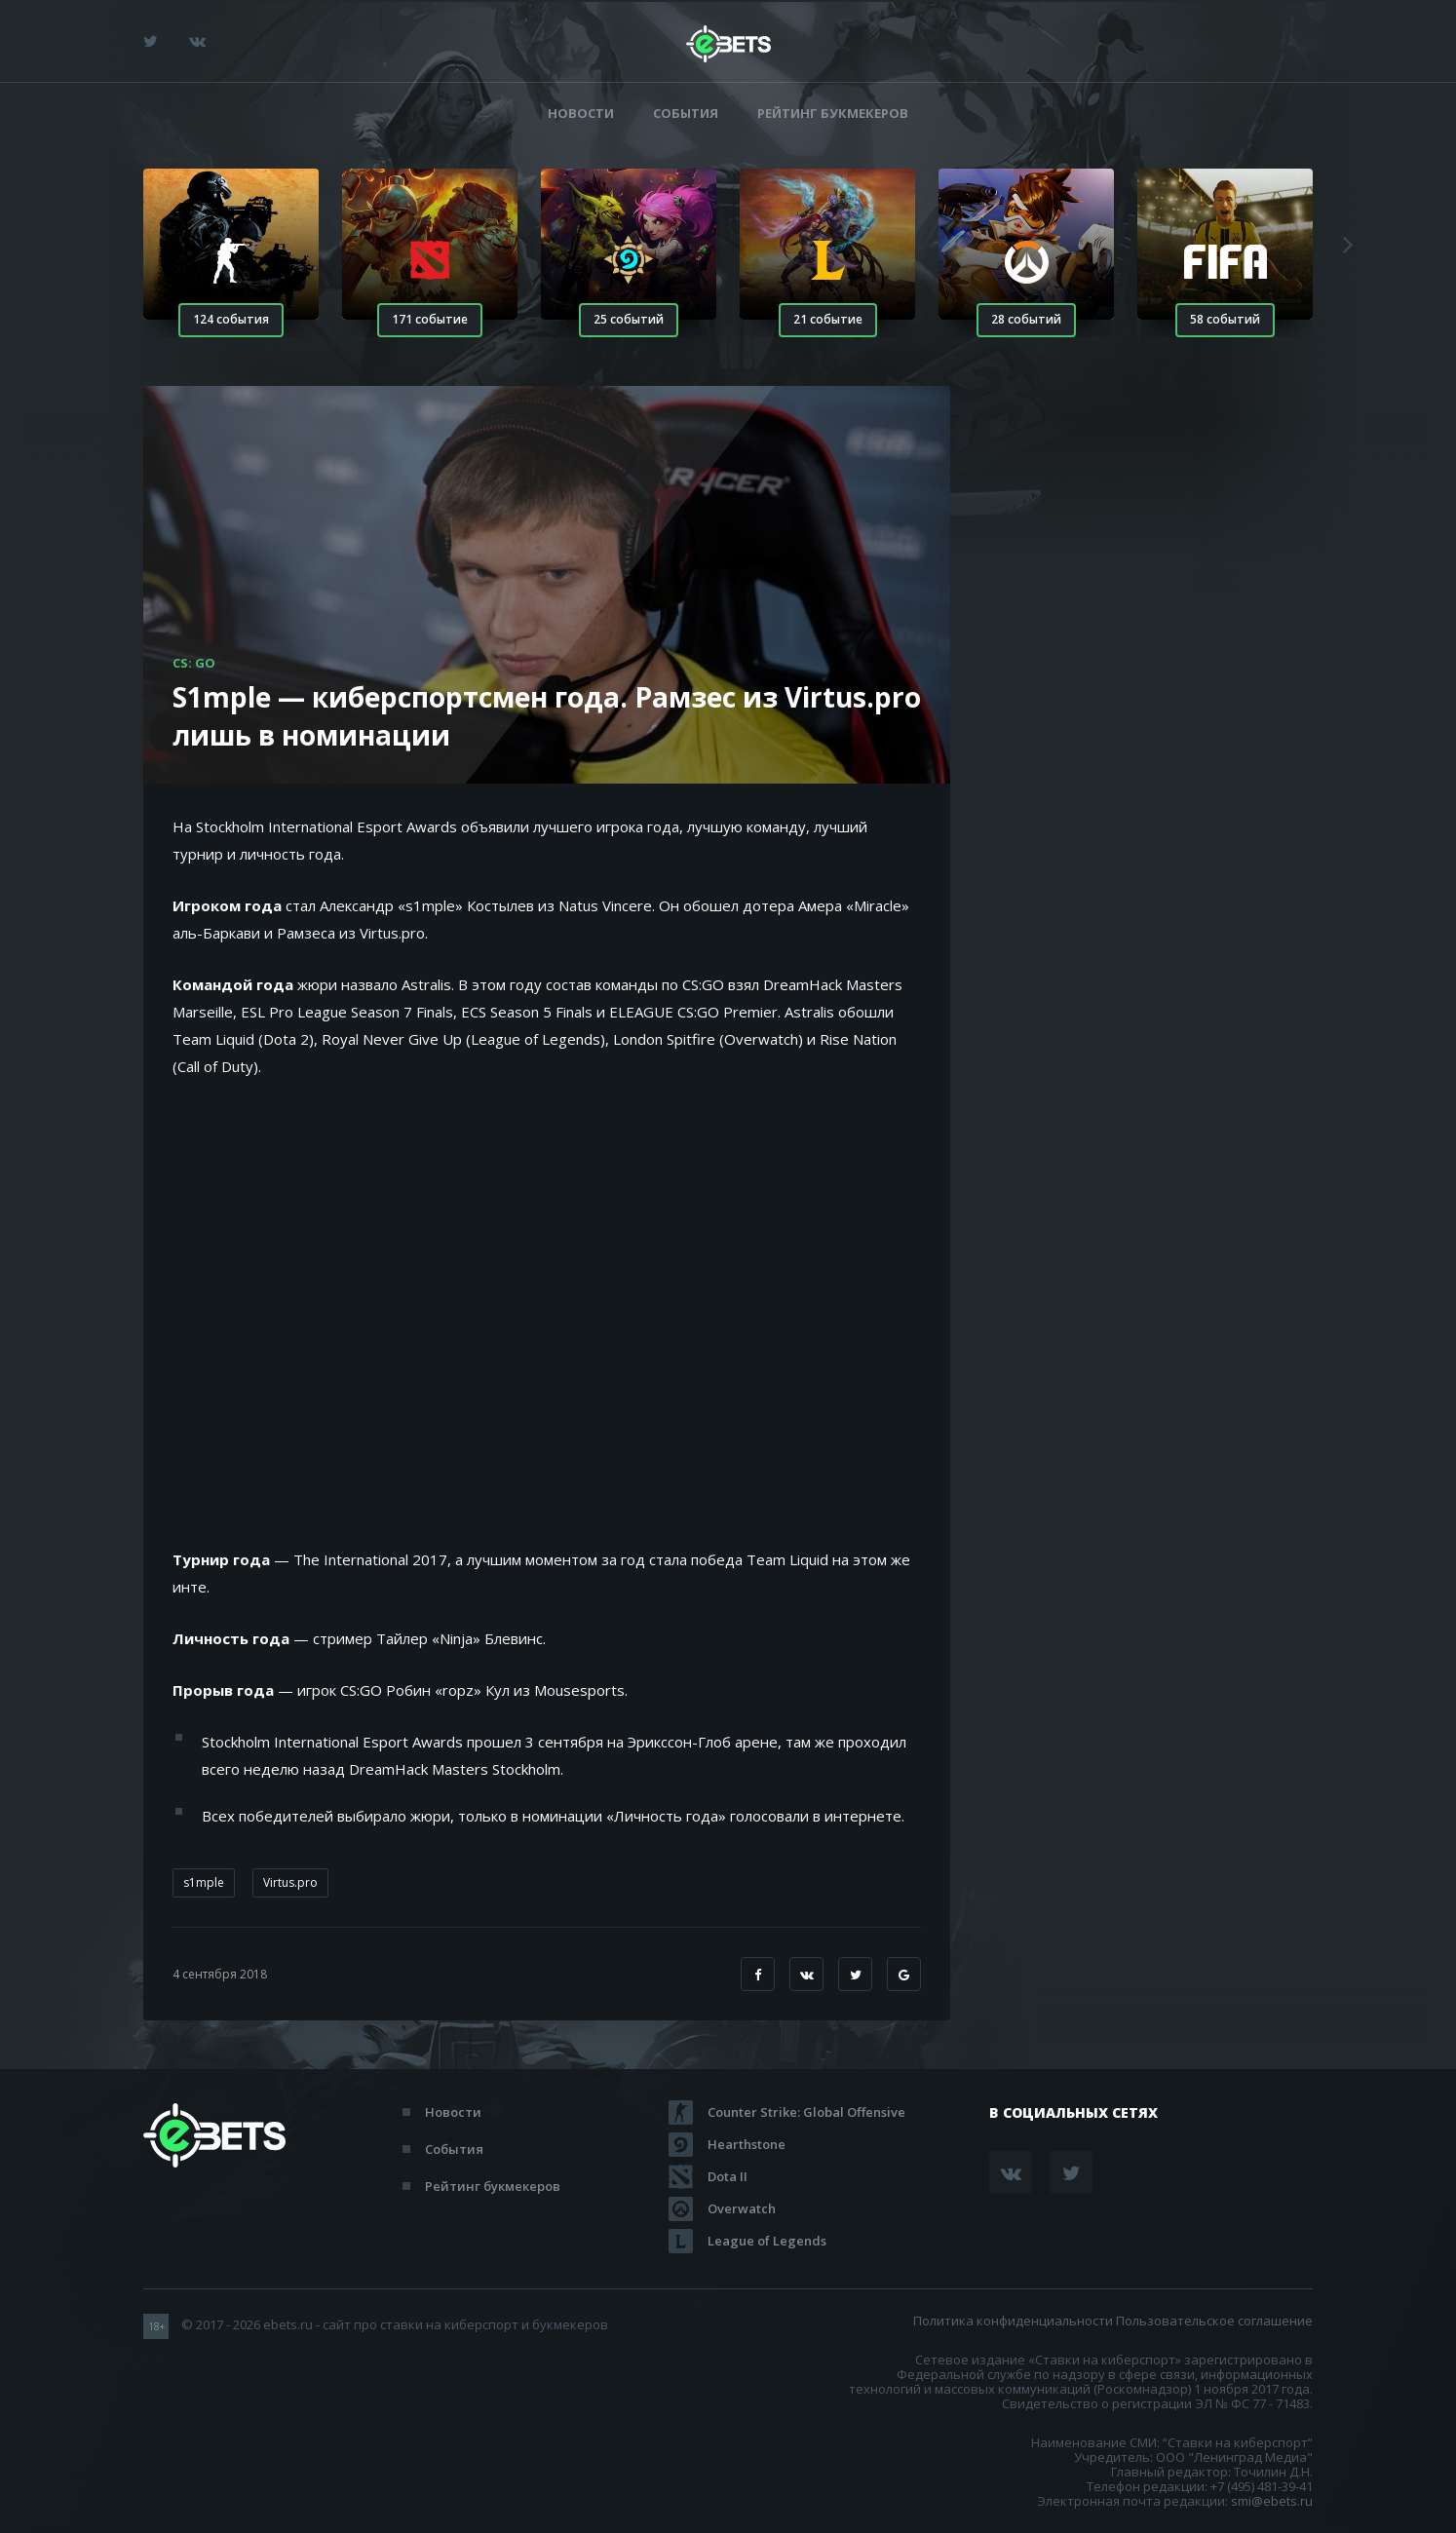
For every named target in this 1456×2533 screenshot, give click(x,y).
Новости (581, 113)
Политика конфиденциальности (1013, 2320)
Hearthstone (746, 2144)
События (685, 113)
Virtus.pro (290, 1882)
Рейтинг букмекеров (832, 113)
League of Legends (767, 2240)
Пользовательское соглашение (1214, 2320)
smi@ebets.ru (1272, 2501)
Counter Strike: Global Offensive (806, 2112)
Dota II (727, 2176)
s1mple (203, 1882)
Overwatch (742, 2208)
